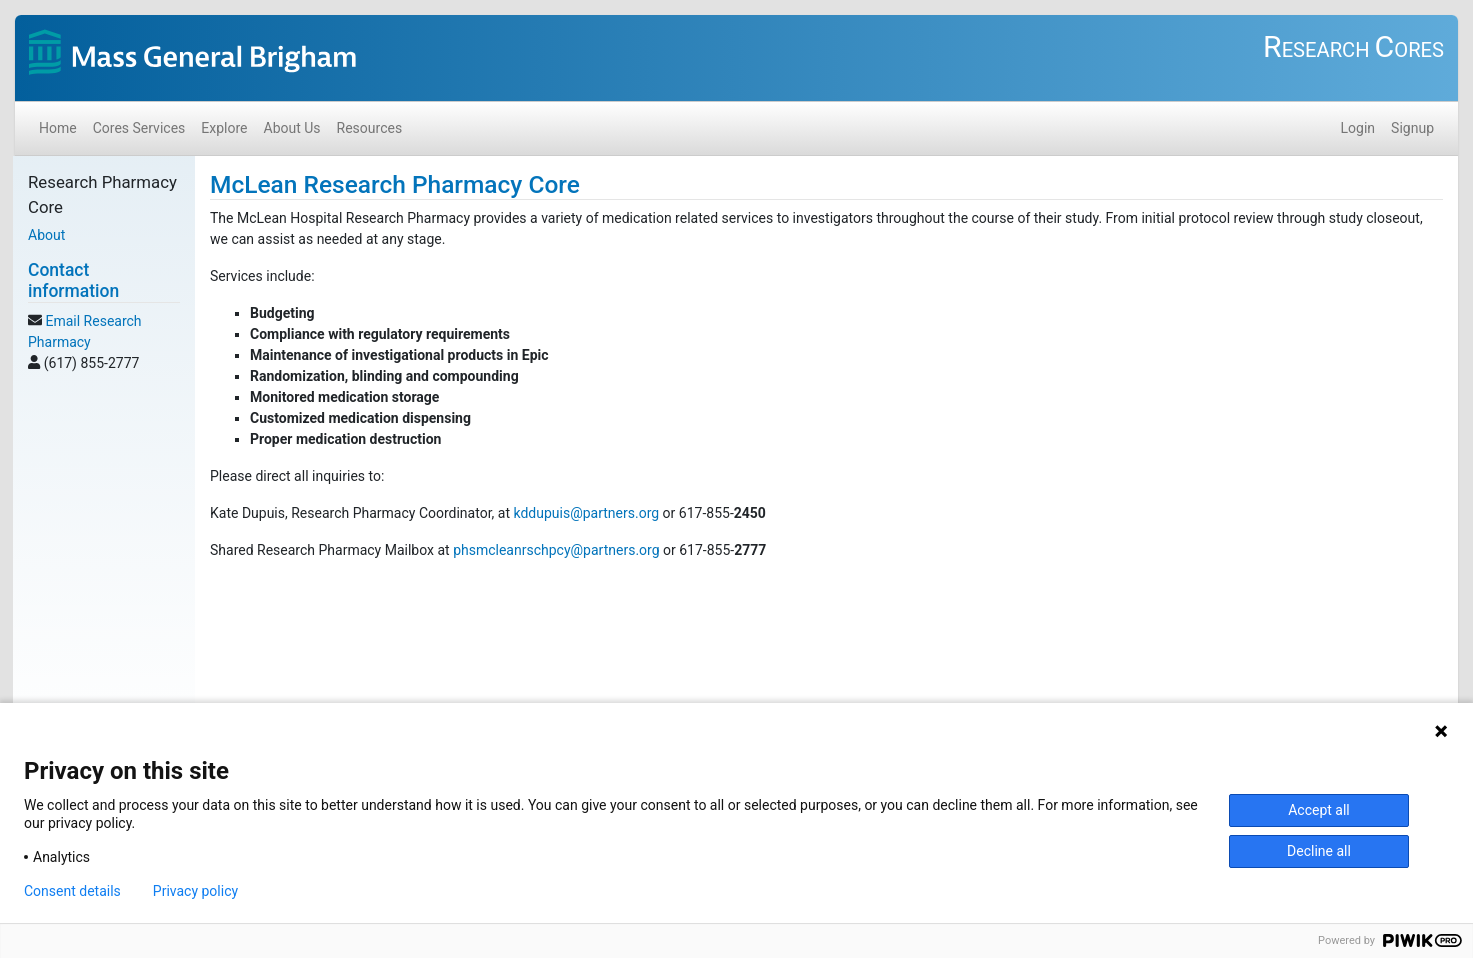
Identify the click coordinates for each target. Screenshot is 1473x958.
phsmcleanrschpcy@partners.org (556, 550)
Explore (224, 128)
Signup (1412, 128)
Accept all (1319, 810)
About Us (292, 128)
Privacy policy (195, 891)
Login (1358, 128)
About (46, 235)
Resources (370, 128)
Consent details (72, 891)
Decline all (1319, 851)
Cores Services (139, 128)
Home (58, 128)
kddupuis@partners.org (586, 513)
